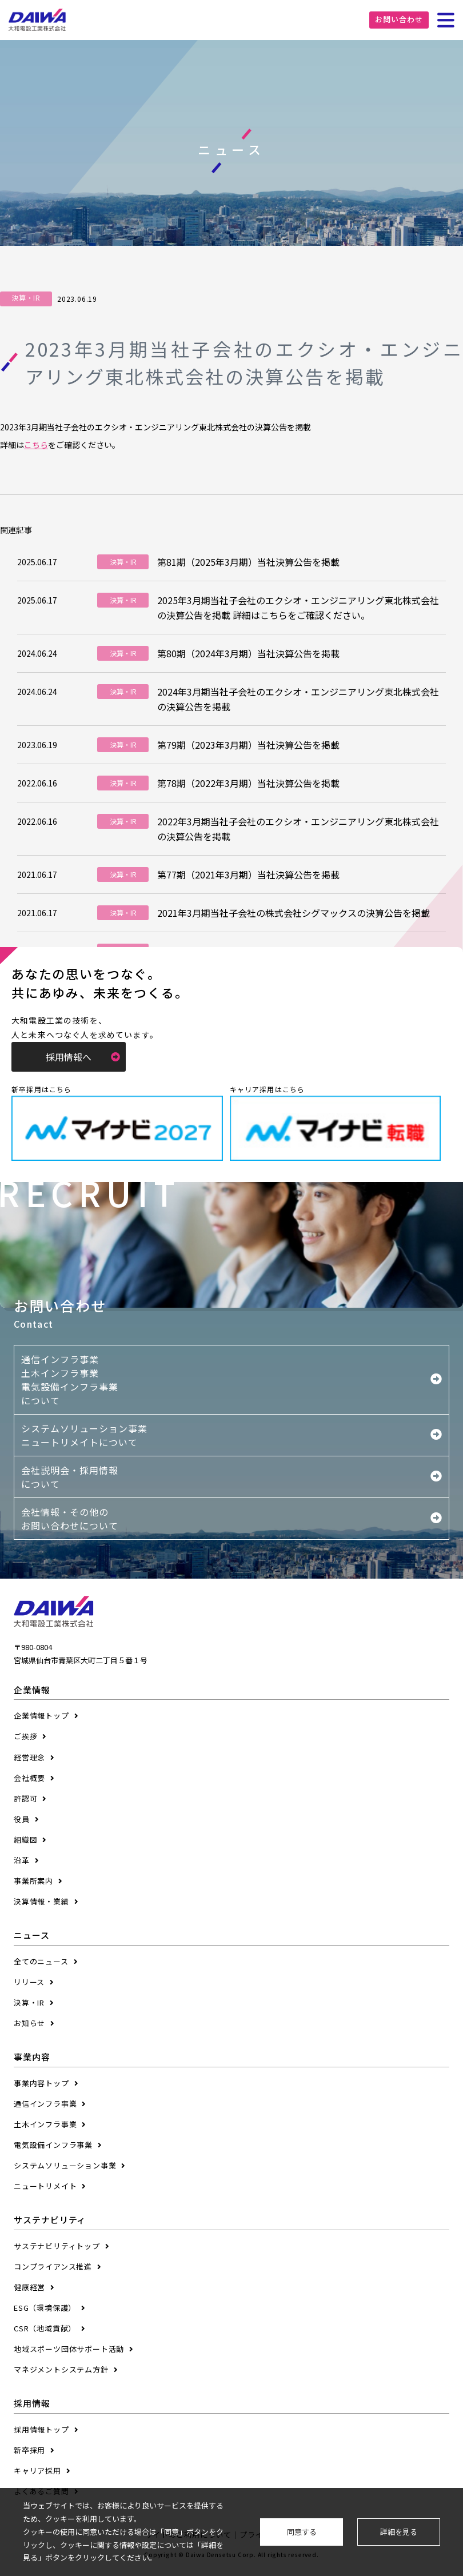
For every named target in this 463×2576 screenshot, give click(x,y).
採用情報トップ (41, 2429)
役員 (22, 1819)
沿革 (22, 1860)
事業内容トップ (41, 2083)
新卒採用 (29, 2450)
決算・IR (29, 2002)
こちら (36, 444)
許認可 (25, 1798)
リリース (29, 1981)
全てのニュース (41, 1961)
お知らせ (29, 2023)
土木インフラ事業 (45, 2124)
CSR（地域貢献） (45, 2328)
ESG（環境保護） (45, 2307)
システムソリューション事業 (65, 2165)
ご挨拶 (25, 1736)
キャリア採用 (37, 2470)
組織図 (25, 1839)
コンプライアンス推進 (53, 2266)
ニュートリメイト (45, 2185)
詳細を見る (398, 2531)
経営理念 (29, 1757)
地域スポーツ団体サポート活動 (69, 2348)
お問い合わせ (399, 19)
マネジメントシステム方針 (61, 2369)
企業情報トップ (41, 1715)
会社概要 (29, 1777)
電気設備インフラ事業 (53, 2144)
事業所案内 (33, 1880)
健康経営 (29, 2287)
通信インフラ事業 (45, 2103)
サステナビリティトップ (57, 2245)
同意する (302, 2531)
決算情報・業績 (41, 1901)
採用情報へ (83, 1057)
